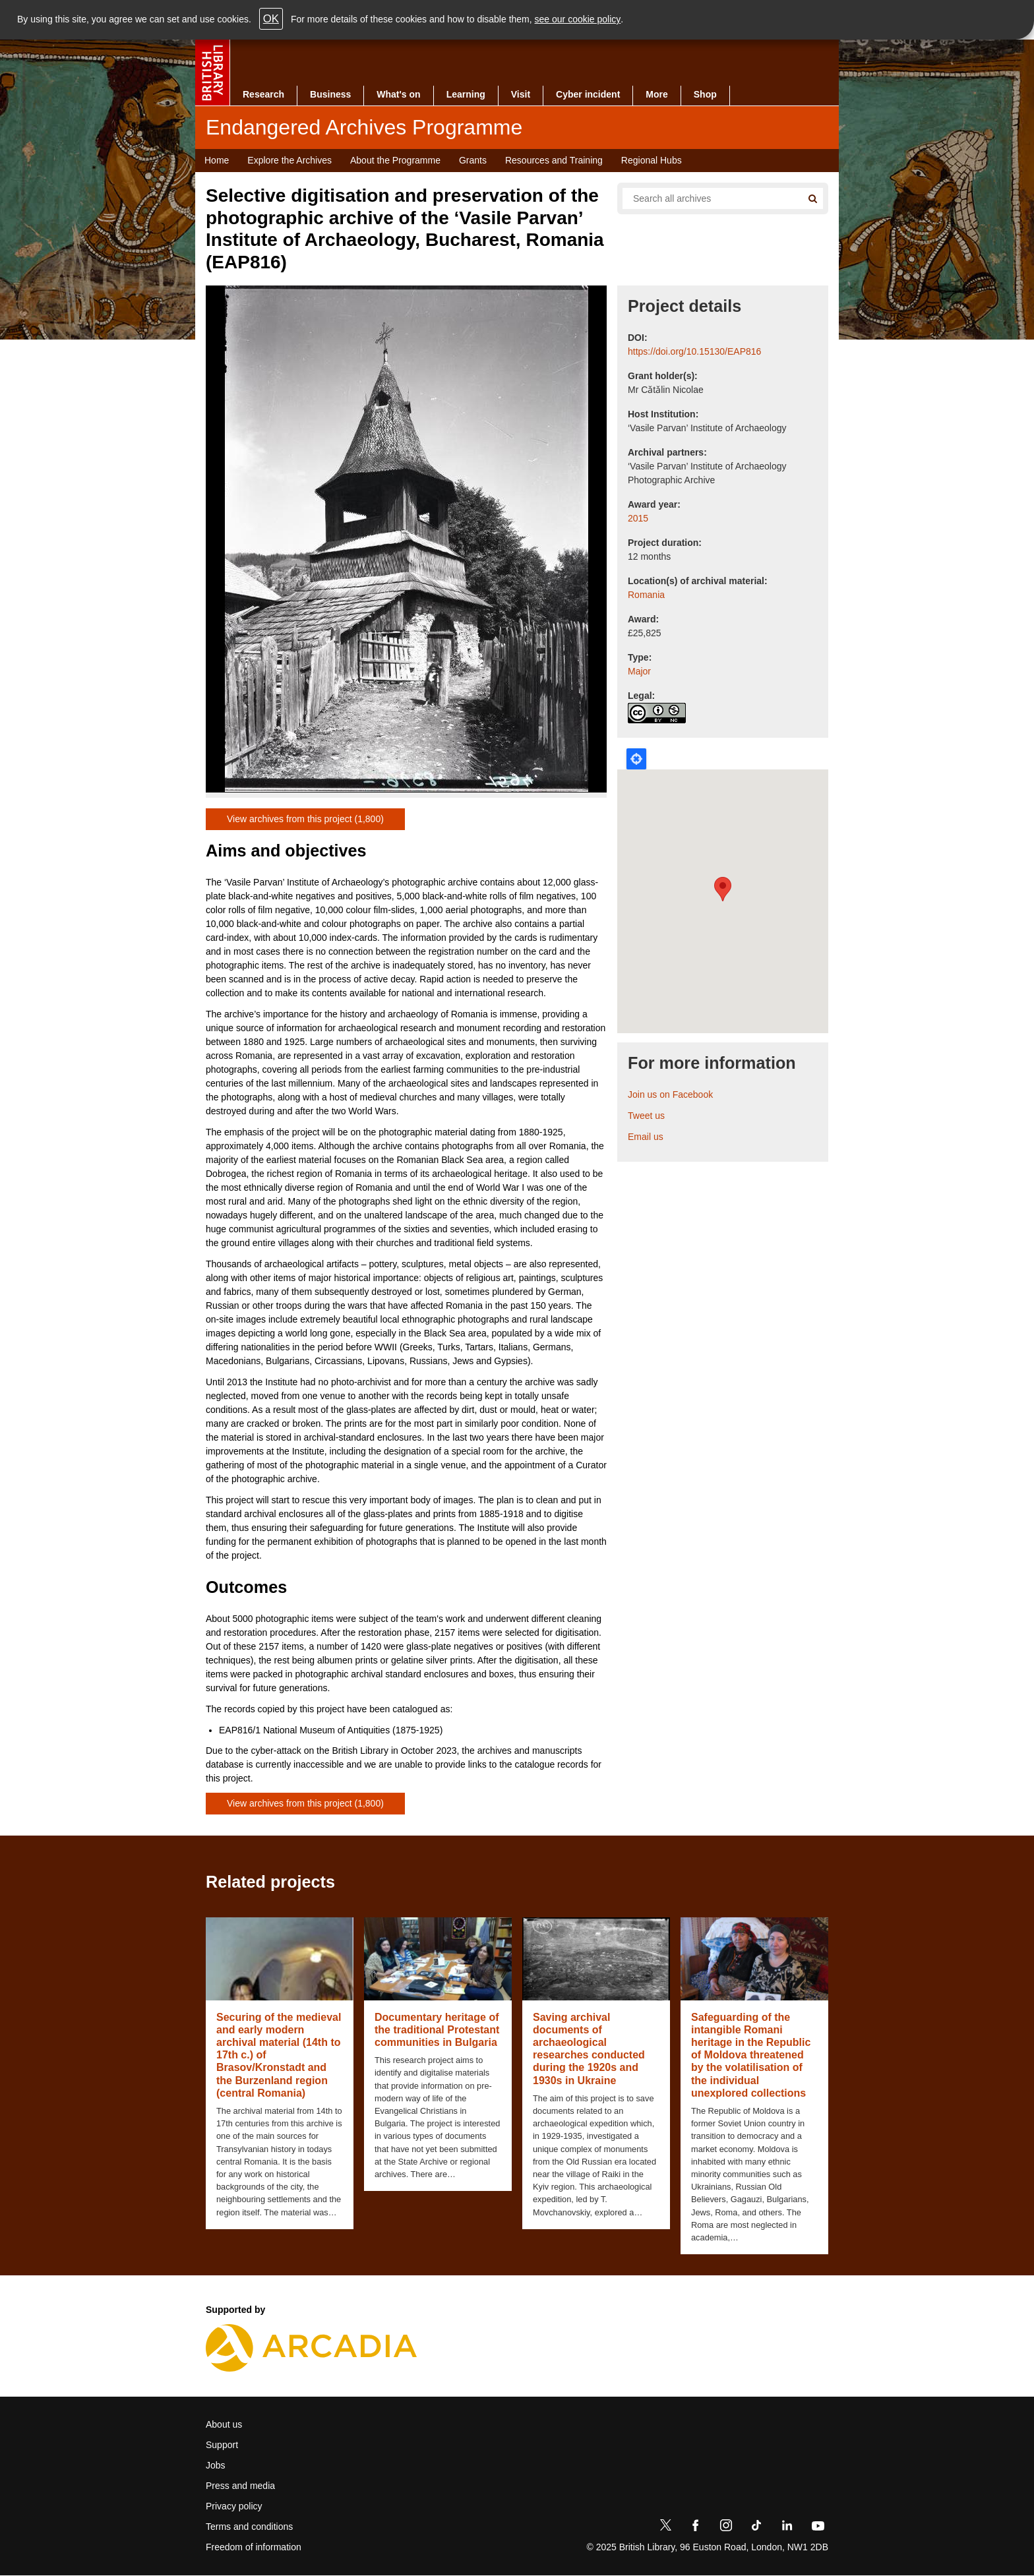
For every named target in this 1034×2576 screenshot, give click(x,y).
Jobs (216, 2465)
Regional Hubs (651, 160)
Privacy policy (234, 2506)
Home (216, 160)
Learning (465, 94)
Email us (645, 1136)
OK (271, 19)
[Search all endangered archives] (707, 198)
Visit (520, 94)
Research (263, 94)
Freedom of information (253, 2547)
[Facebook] (696, 2527)
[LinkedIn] (787, 2527)
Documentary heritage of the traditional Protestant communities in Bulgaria (437, 2030)
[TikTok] (756, 2527)
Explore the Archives (289, 160)
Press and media (240, 2485)
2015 (638, 518)
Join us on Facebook (670, 1094)
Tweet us (646, 1115)
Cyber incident (588, 94)
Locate (636, 758)
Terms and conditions (249, 2526)
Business (330, 94)
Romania (646, 594)
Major (639, 671)
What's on (398, 94)
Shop (705, 94)
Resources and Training (554, 160)
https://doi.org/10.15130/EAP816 (694, 351)
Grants (473, 160)
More (656, 94)
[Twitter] (665, 2527)
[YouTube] (817, 2527)
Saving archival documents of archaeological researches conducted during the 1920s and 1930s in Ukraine (589, 2049)
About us (224, 2424)
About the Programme (395, 160)
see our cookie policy (578, 19)
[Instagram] (726, 2527)
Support (222, 2445)
